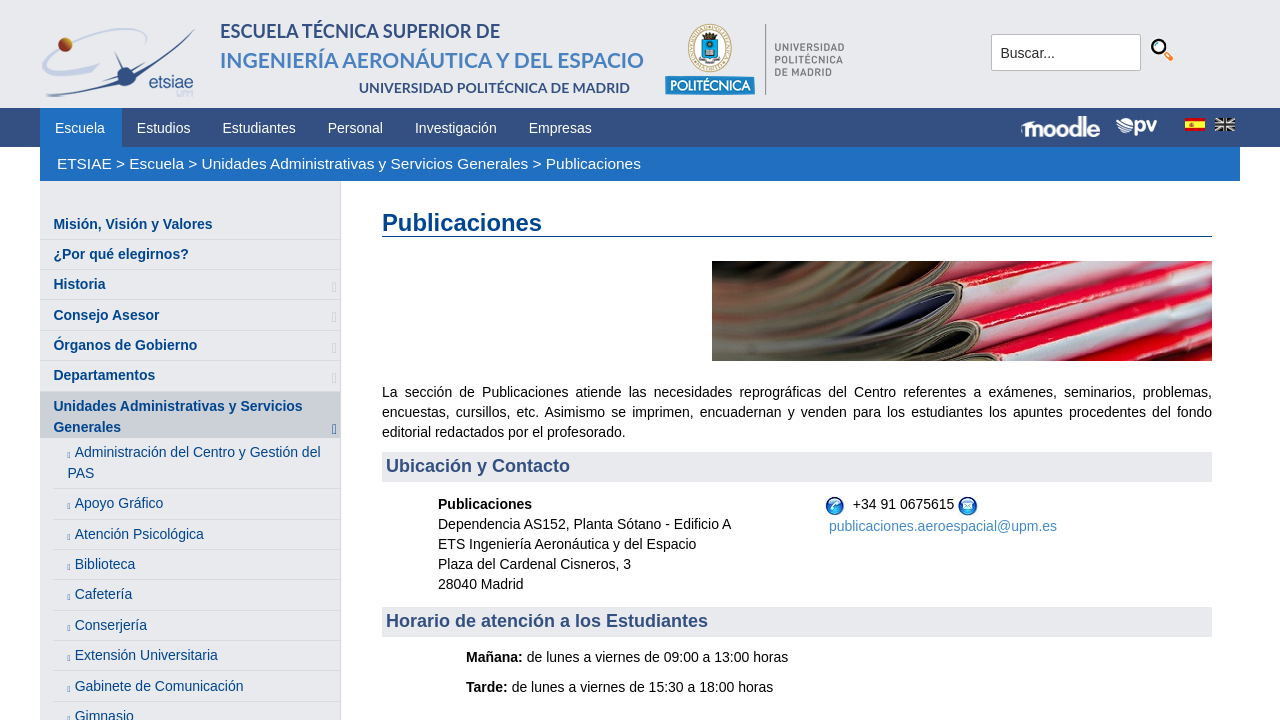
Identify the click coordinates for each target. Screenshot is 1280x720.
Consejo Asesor (106, 315)
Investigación (456, 128)
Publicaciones (593, 163)
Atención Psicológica (139, 534)
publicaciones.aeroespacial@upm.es (943, 526)
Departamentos (104, 375)
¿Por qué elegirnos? (120, 254)
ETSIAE (84, 163)
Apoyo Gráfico (119, 503)
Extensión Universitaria (146, 655)
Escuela (80, 128)
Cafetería (104, 594)
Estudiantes (259, 128)
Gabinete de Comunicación (159, 686)
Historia (79, 284)
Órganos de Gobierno (125, 345)
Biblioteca (105, 564)
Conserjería (111, 625)
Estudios (164, 128)
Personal (355, 128)
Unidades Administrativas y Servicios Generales (365, 163)
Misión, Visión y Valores (132, 224)
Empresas (560, 128)
